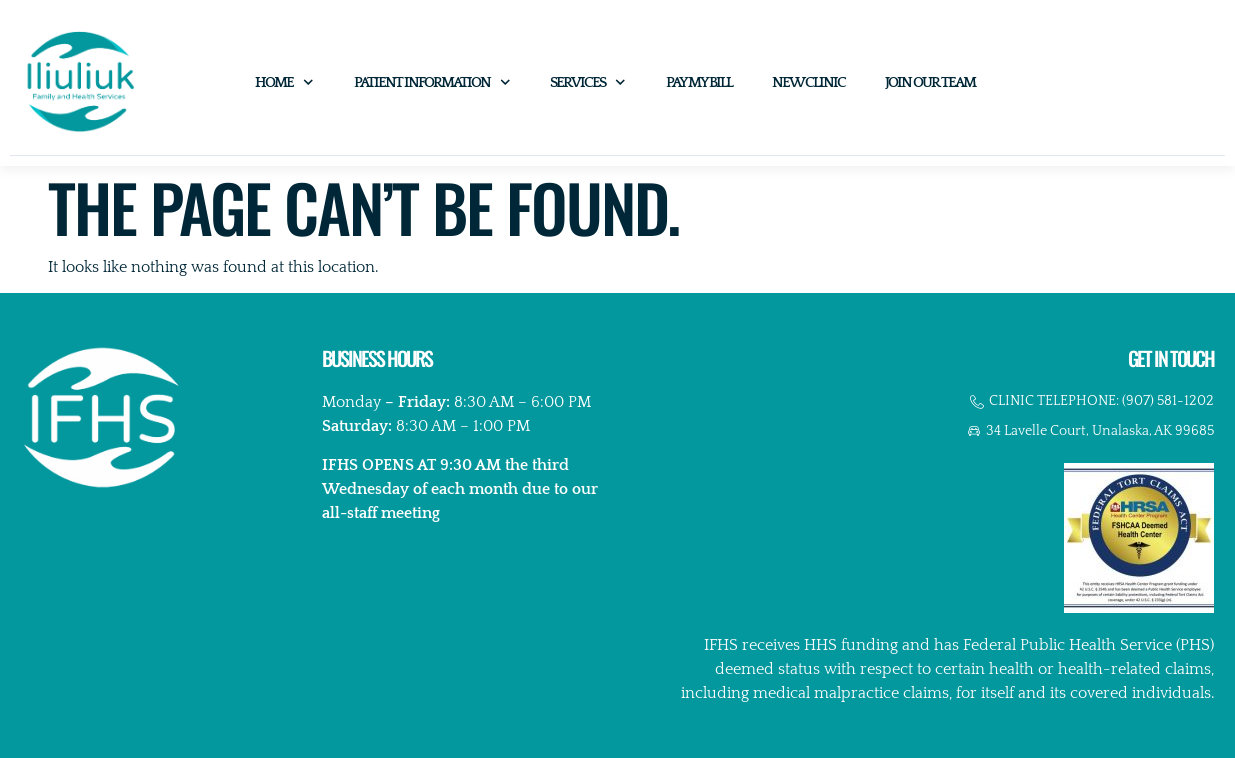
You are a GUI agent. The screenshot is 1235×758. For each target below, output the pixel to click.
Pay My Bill (699, 82)
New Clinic (808, 82)
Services (588, 82)
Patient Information (432, 82)
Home (284, 82)
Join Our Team (930, 82)
